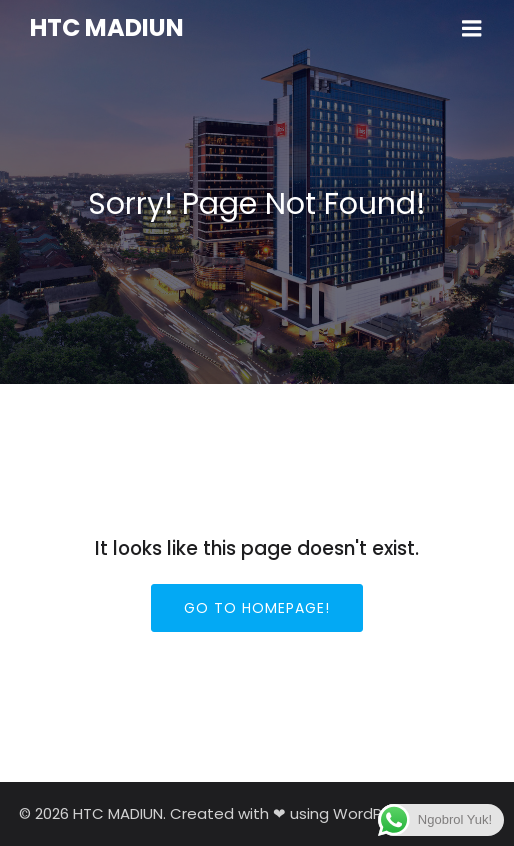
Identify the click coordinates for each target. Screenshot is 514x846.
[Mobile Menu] (472, 29)
